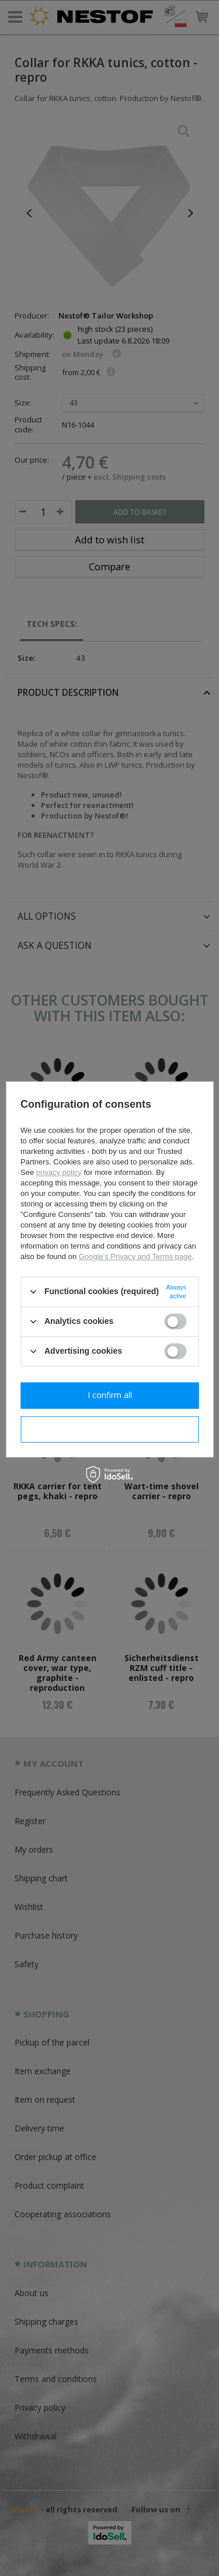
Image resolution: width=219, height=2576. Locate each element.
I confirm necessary (109, 1428)
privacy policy (59, 1172)
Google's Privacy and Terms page (135, 1256)
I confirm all (110, 1394)
